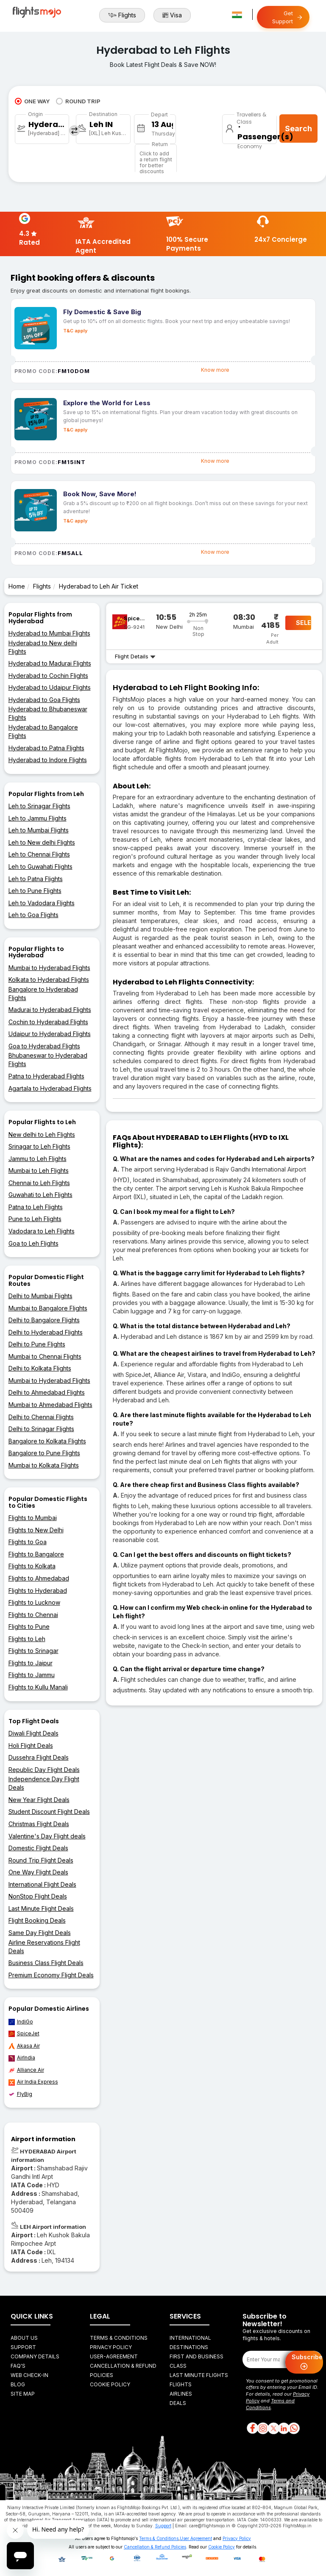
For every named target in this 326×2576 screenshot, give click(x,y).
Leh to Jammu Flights (37, 818)
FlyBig (20, 2094)
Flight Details (135, 656)
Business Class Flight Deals (46, 1962)
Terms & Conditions (119, 2338)
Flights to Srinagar (33, 1650)
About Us (24, 2338)
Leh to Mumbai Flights (38, 830)
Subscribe (307, 2362)
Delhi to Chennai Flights (41, 1417)
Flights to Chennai (33, 1614)
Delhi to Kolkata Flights (39, 1368)
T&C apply (75, 331)
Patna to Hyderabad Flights (46, 1076)
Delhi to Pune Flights (36, 1344)
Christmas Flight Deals (38, 1823)
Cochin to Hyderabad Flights (48, 1021)
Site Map (23, 2394)
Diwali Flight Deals (33, 1733)
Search (298, 128)
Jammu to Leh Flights (37, 1158)
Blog (18, 2384)
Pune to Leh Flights (34, 1218)
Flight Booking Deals (37, 1920)
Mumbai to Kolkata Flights (43, 1465)
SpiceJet (23, 2033)
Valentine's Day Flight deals (47, 1836)
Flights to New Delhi (36, 1530)
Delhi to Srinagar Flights (41, 1428)
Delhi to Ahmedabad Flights (46, 1392)
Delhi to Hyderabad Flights (45, 1332)
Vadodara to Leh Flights (41, 1231)
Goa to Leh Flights (33, 1243)
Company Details (35, 2356)
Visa (172, 15)
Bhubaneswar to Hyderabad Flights (47, 1059)
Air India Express (33, 2081)
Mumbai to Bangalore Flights (47, 1308)
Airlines (181, 2394)
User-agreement (114, 2356)
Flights (122, 15)
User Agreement (196, 2538)
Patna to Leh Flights (35, 1207)
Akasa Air (24, 2046)
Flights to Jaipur (30, 1663)
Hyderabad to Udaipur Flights (49, 687)
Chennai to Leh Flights (39, 1182)
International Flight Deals (42, 1884)
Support (23, 2347)
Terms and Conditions (270, 2404)
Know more (215, 370)
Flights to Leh (26, 1638)
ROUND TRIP (78, 101)
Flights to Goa (27, 1541)
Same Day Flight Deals (39, 1932)
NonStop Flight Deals (37, 1896)
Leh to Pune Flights (34, 890)
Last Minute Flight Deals (41, 1908)
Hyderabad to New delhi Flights (42, 647)
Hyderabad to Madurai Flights (49, 663)
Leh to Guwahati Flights (40, 866)
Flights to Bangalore (36, 1554)
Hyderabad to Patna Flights (46, 748)
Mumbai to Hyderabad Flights (49, 967)
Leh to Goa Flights (33, 914)
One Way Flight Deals (38, 1872)
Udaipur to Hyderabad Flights (49, 1033)
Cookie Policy (110, 2384)
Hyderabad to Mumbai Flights (49, 633)
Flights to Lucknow (34, 1602)
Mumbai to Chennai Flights (44, 1356)
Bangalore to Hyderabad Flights (43, 993)
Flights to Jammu (31, 1674)
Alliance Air (26, 2070)
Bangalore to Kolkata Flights (47, 1441)
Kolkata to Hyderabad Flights (48, 979)
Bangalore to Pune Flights (44, 1453)
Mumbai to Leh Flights (38, 1170)
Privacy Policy (111, 2347)
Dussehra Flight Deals (38, 1757)
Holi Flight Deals (30, 1745)
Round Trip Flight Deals (40, 1860)
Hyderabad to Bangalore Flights (43, 731)
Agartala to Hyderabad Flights (50, 1088)
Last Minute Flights (199, 2375)
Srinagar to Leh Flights (39, 1146)
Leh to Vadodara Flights (41, 903)
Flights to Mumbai (32, 1517)
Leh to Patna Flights (35, 878)
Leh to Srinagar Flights (39, 806)
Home (16, 586)
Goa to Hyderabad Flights (44, 1046)
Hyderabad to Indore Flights (47, 759)
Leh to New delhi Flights (41, 842)
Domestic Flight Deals (38, 1848)
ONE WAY (32, 101)
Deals (178, 2403)
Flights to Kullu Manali (38, 1687)
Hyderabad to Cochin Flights (48, 675)
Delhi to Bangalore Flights (44, 1320)
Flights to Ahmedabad (38, 1578)
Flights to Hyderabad (37, 1590)
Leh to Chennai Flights (39, 854)
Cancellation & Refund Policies (155, 2546)
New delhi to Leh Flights (41, 1134)
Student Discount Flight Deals (49, 1811)
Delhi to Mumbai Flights (40, 1295)
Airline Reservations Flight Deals (44, 1946)
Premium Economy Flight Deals (51, 1975)
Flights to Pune (29, 1626)
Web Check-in (29, 2375)
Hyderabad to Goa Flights (44, 699)
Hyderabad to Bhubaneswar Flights (47, 713)
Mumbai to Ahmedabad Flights (50, 1404)
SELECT (303, 622)
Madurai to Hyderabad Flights (49, 1009)
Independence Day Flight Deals (43, 1783)
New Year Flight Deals (39, 1799)
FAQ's (18, 2366)
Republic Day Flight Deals (44, 1769)
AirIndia (21, 2057)
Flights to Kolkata (32, 1566)
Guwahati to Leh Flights (40, 1194)
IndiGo (20, 2021)
